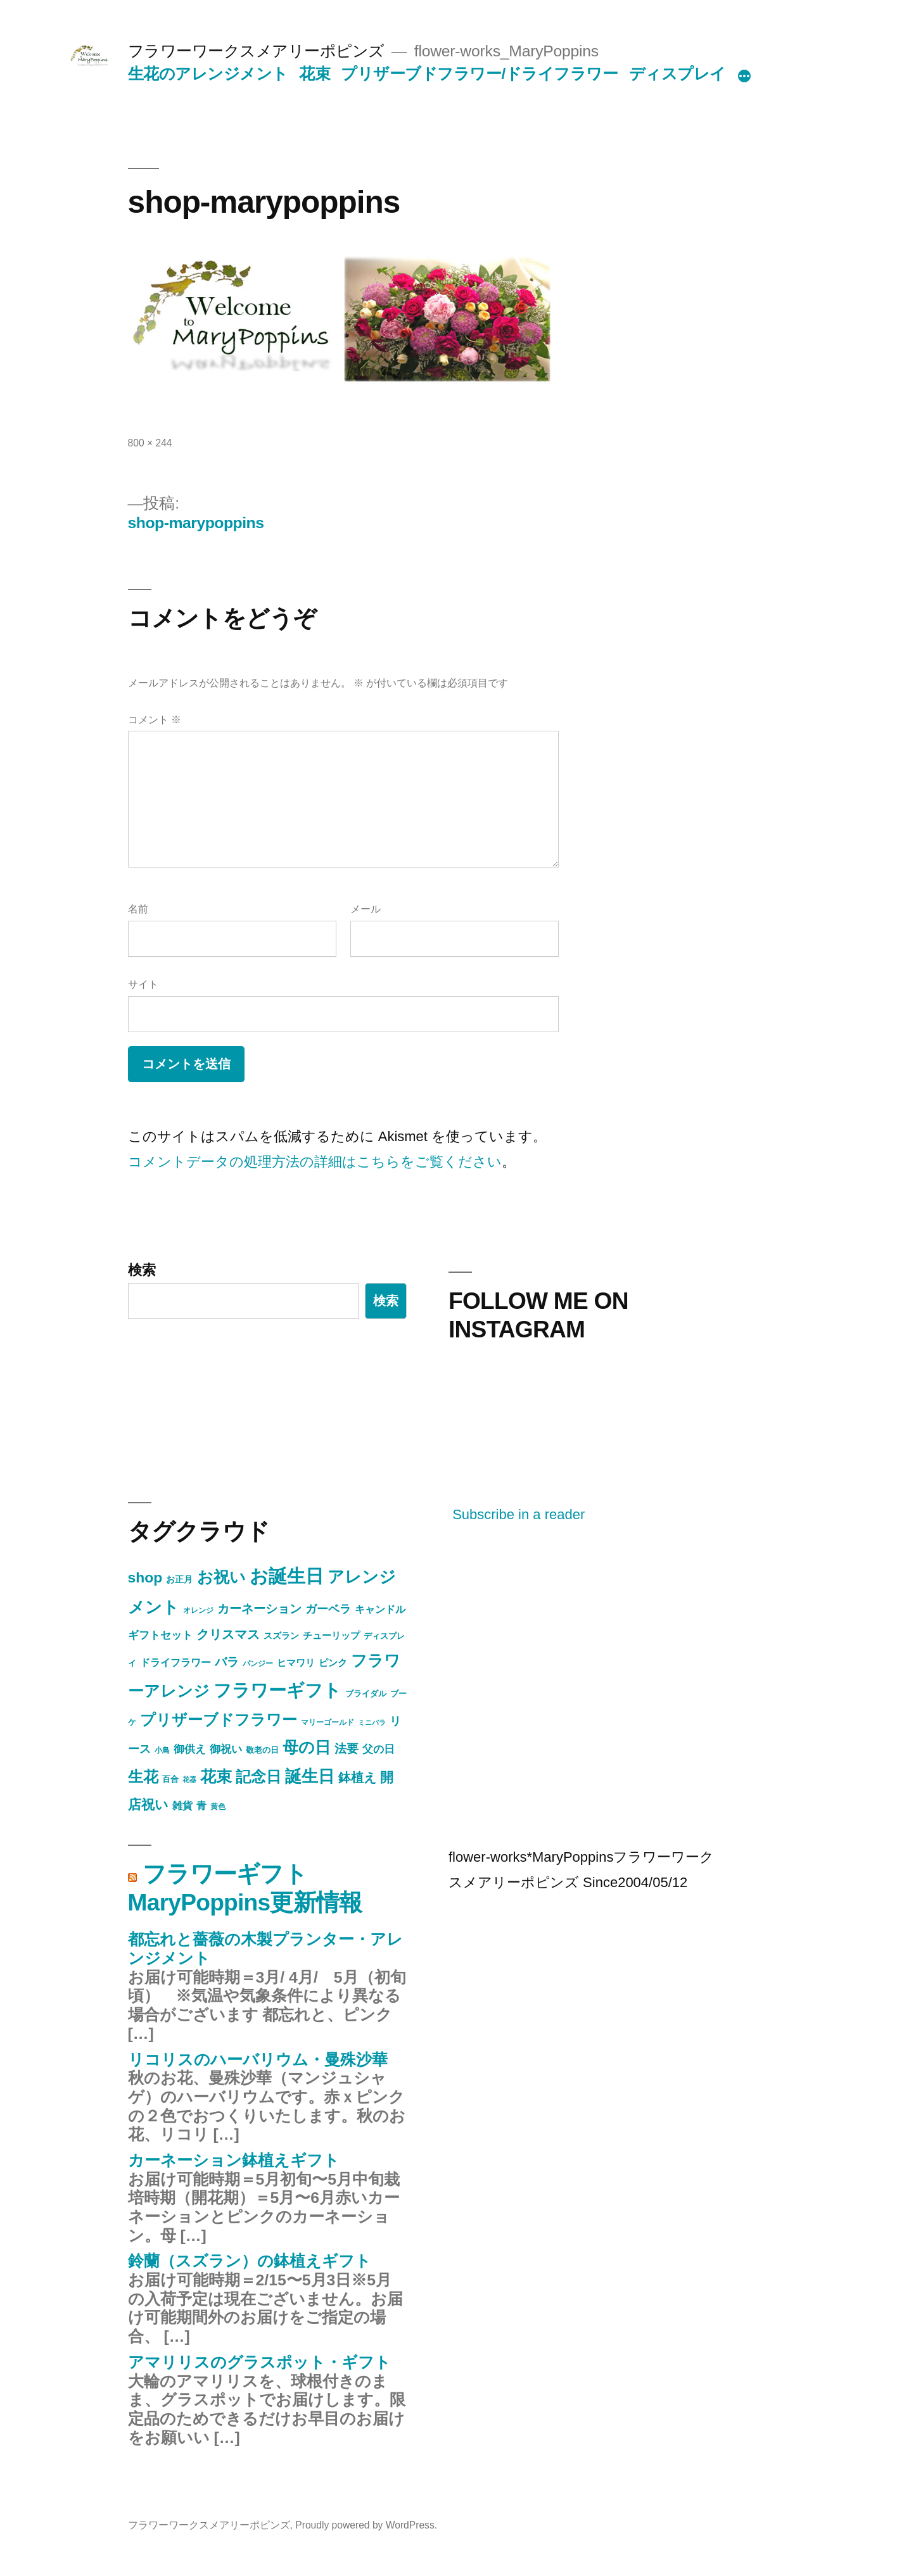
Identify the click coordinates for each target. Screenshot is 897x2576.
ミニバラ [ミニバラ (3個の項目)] (372, 1722)
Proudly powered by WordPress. (366, 2525)
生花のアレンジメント (208, 73)
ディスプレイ (677, 73)
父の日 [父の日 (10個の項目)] (378, 1749)
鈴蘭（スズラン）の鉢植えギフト (249, 2261)
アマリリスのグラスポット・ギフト (259, 2362)
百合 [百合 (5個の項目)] (170, 1779)
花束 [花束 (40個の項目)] (216, 1776)
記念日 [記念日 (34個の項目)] (258, 1777)
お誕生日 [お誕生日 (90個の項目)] (287, 1575)
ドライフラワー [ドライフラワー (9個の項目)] (175, 1662)
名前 (138, 909)
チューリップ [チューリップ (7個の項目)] (331, 1636)
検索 (142, 1270)
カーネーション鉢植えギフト (234, 2160)
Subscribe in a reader (518, 1514)
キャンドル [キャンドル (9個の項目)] (380, 1609)
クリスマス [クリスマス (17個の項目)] (228, 1634)
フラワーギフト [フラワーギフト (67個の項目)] (277, 1690)
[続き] (744, 76)
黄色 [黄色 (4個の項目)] (218, 1806)
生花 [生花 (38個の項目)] (143, 1776)
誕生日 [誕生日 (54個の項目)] (309, 1776)
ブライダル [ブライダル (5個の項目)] (365, 1693)
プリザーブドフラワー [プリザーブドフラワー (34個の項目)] (218, 1720)
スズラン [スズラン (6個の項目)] (281, 1636)
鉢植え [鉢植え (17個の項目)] (357, 1777)
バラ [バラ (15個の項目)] (227, 1662)
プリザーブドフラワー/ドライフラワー (479, 73)
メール (365, 909)
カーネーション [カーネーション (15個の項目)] (259, 1608)
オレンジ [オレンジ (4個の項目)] (198, 1610)
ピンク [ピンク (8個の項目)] (333, 1662)
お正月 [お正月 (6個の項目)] (179, 1579)
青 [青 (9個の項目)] (201, 1805)
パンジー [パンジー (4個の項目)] (258, 1663)
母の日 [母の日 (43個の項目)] (307, 1747)
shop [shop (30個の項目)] (145, 1577)
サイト (143, 984)
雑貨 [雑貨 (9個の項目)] (182, 1805)
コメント (154, 719)
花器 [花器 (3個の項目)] (189, 1779)
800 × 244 (150, 443)
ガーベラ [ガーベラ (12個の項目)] (328, 1609)
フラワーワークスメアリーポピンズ (256, 51)
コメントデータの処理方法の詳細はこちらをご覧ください (315, 1162)
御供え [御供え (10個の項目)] (190, 1749)
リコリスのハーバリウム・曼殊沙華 (258, 2059)
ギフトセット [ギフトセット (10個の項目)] (160, 1635)
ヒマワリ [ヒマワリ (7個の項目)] (296, 1663)
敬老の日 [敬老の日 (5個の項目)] (262, 1750)
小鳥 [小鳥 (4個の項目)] (162, 1750)
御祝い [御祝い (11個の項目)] (226, 1749)
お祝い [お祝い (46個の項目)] (221, 1577)
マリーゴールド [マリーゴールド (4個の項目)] (327, 1722)
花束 (314, 73)
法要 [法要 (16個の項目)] (346, 1748)
